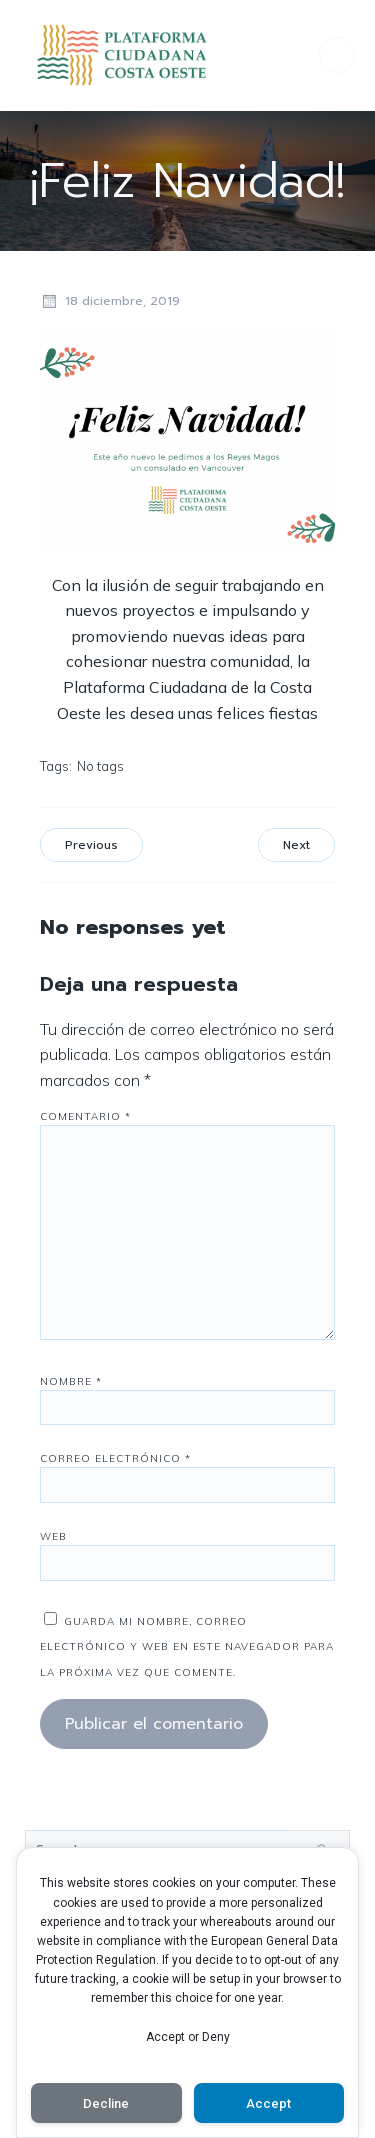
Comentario (85, 1116)
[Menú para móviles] (337, 55)
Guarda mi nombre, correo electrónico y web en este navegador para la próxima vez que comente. (187, 1647)
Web (53, 1536)
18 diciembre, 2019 (110, 301)
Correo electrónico (115, 1458)
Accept (268, 2103)
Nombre (71, 1381)
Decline (106, 2103)
